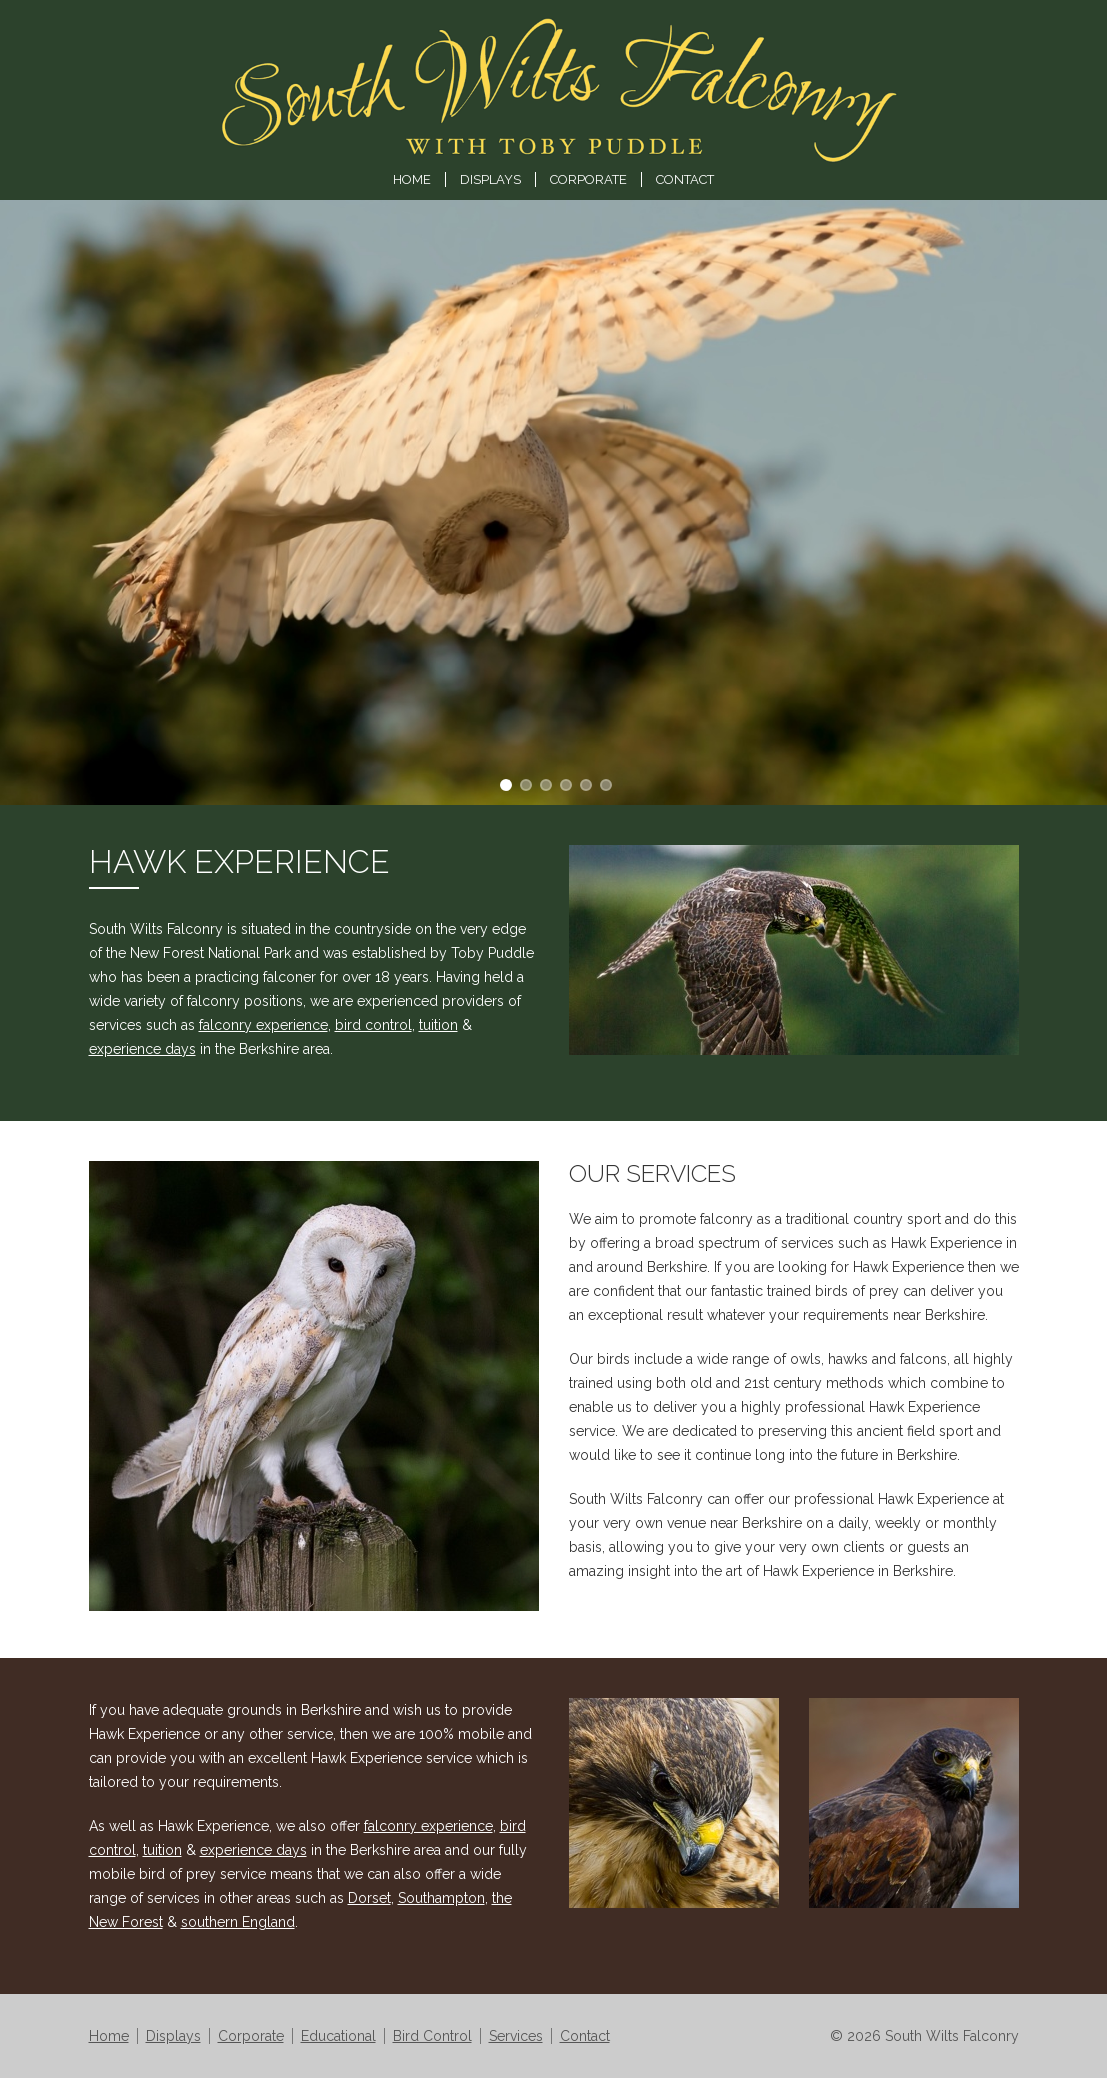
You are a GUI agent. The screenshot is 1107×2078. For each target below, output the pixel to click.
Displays (490, 179)
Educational (338, 2036)
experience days (142, 1049)
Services (516, 2036)
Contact (685, 179)
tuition (438, 1025)
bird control (373, 1025)
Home (412, 179)
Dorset (369, 1898)
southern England (238, 1922)
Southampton (441, 1898)
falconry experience (263, 1025)
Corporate (588, 179)
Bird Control (432, 2036)
